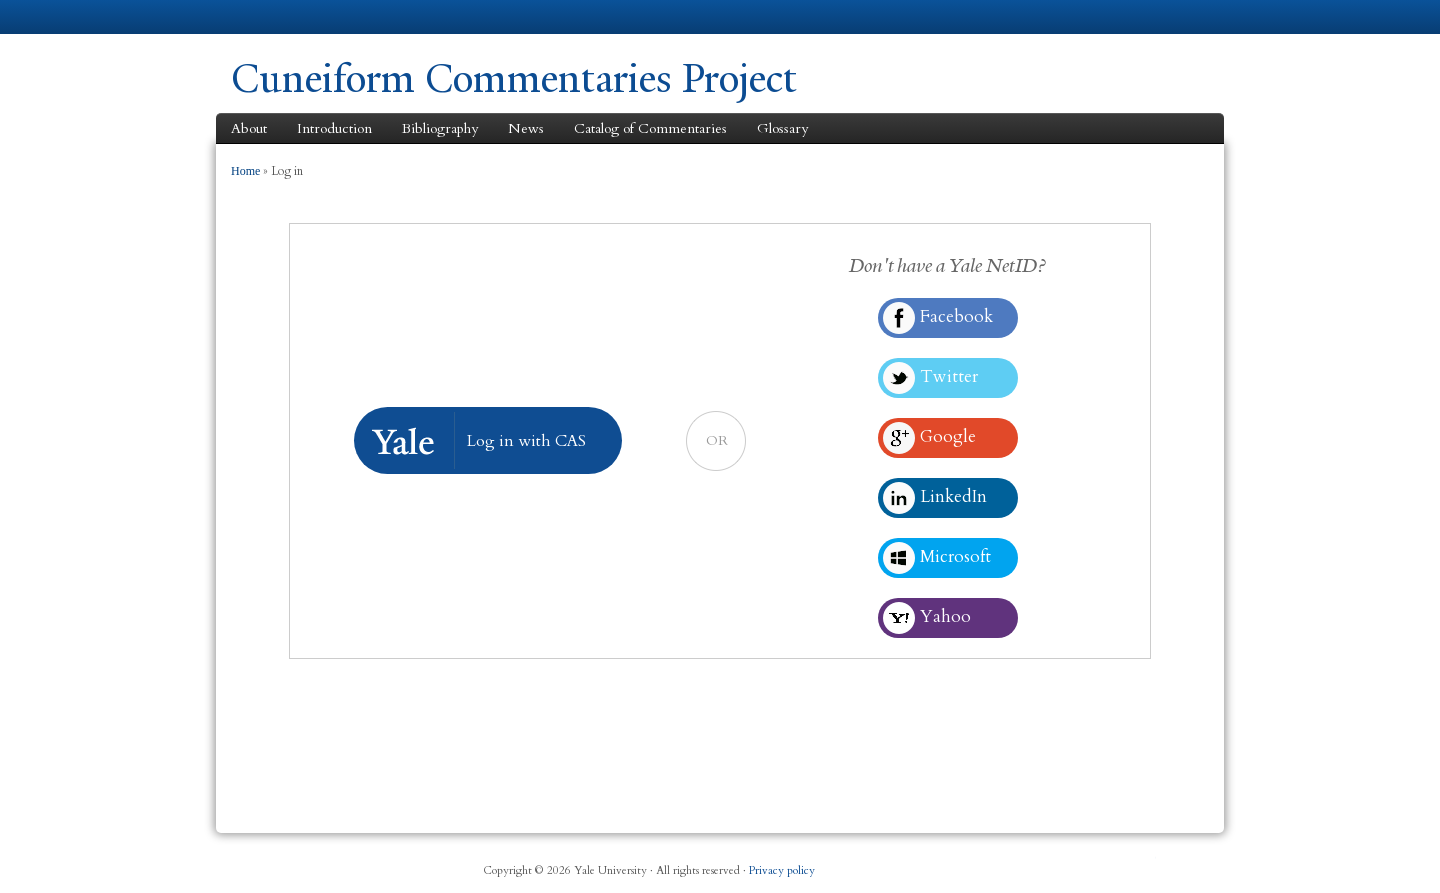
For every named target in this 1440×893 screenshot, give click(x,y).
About (249, 128)
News (526, 128)
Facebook (999, 863)
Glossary (782, 128)
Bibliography (440, 128)
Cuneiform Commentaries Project (514, 78)
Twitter (1047, 863)
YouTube (1144, 863)
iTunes (1096, 863)
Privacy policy (782, 870)
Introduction (334, 128)
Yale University (287, 17)
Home (245, 171)
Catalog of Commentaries (650, 128)
